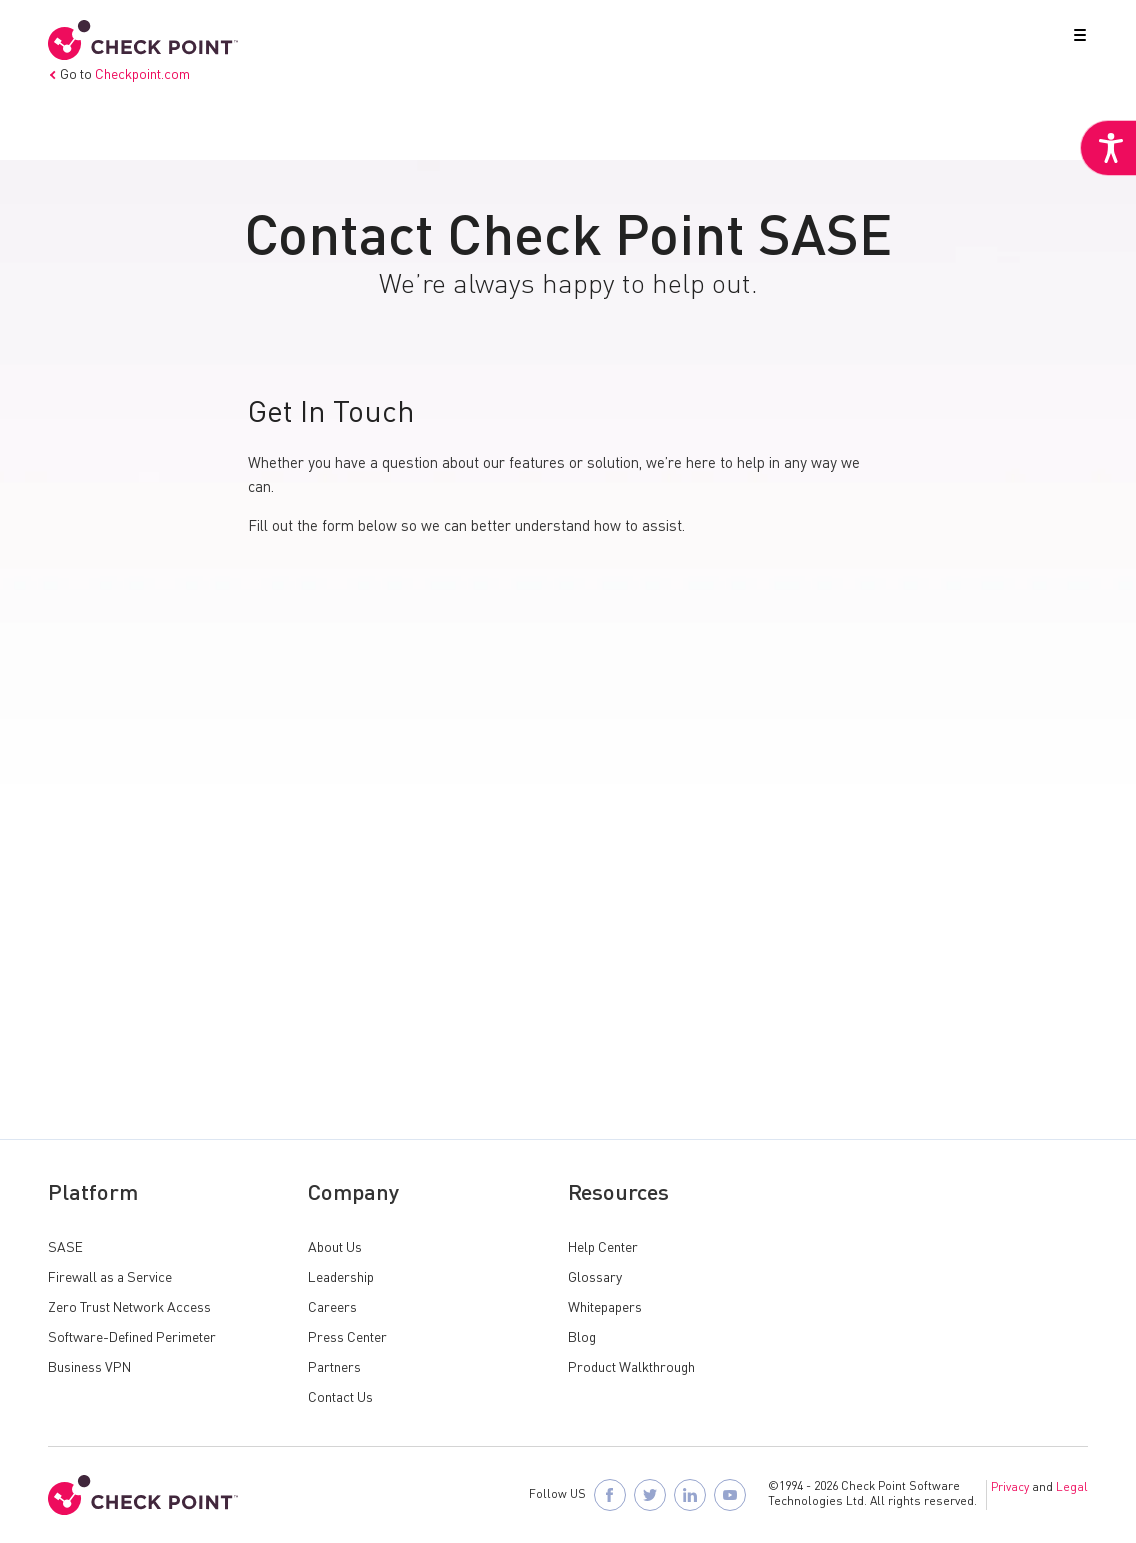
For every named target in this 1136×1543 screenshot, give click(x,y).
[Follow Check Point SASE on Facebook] (610, 1495)
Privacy (1010, 1488)
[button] (1076, 39)
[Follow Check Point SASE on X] (650, 1495)
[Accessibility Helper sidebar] (1108, 148)
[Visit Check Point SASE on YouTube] (730, 1495)
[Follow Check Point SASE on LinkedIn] (690, 1495)
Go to (119, 75)
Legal (1072, 1488)
